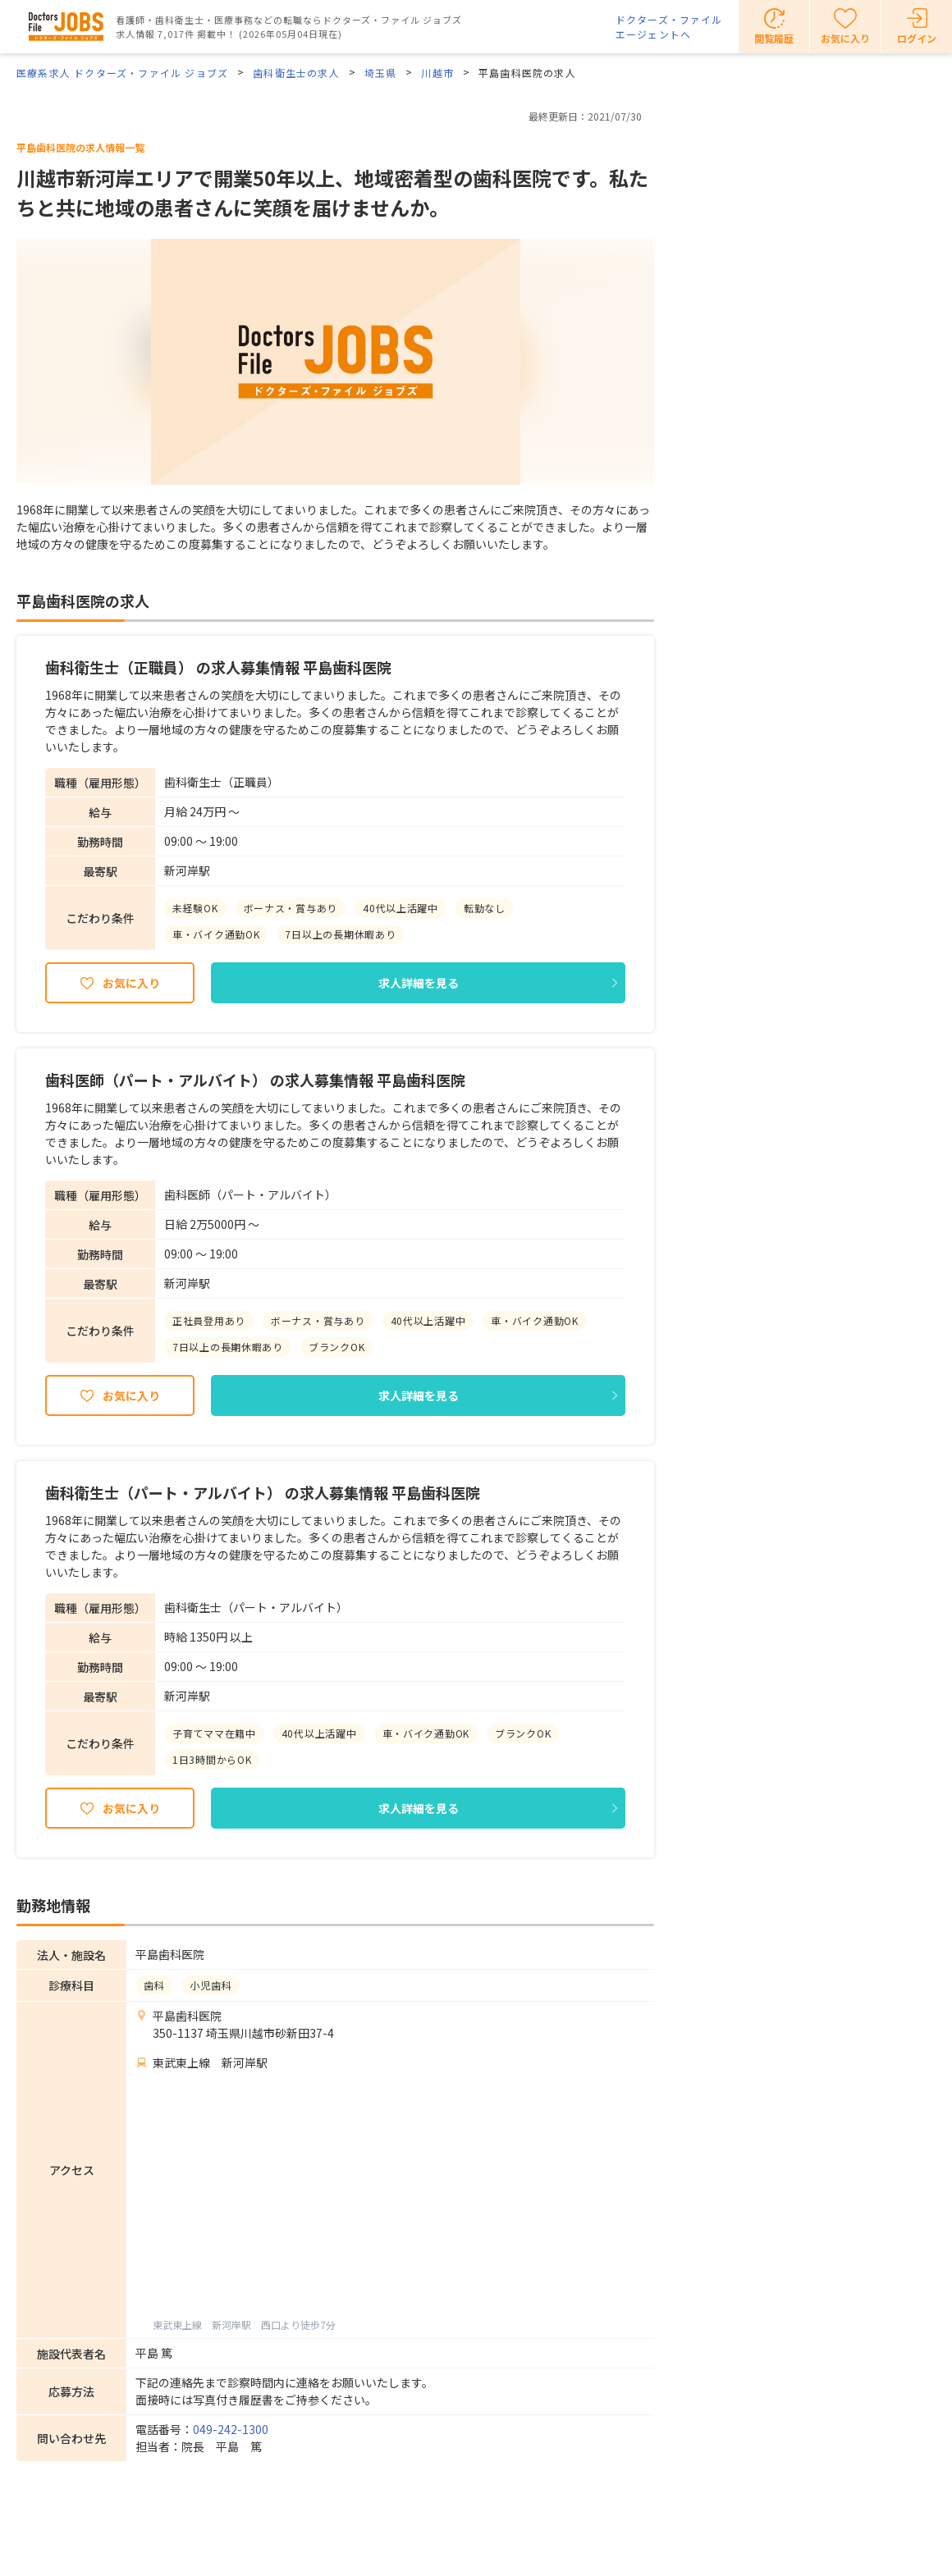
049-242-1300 (230, 2429)
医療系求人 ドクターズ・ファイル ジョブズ (122, 73)
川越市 (437, 73)
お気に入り (131, 983)
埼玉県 (380, 73)
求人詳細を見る (418, 983)
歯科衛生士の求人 (296, 73)
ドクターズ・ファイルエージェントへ (669, 26)
